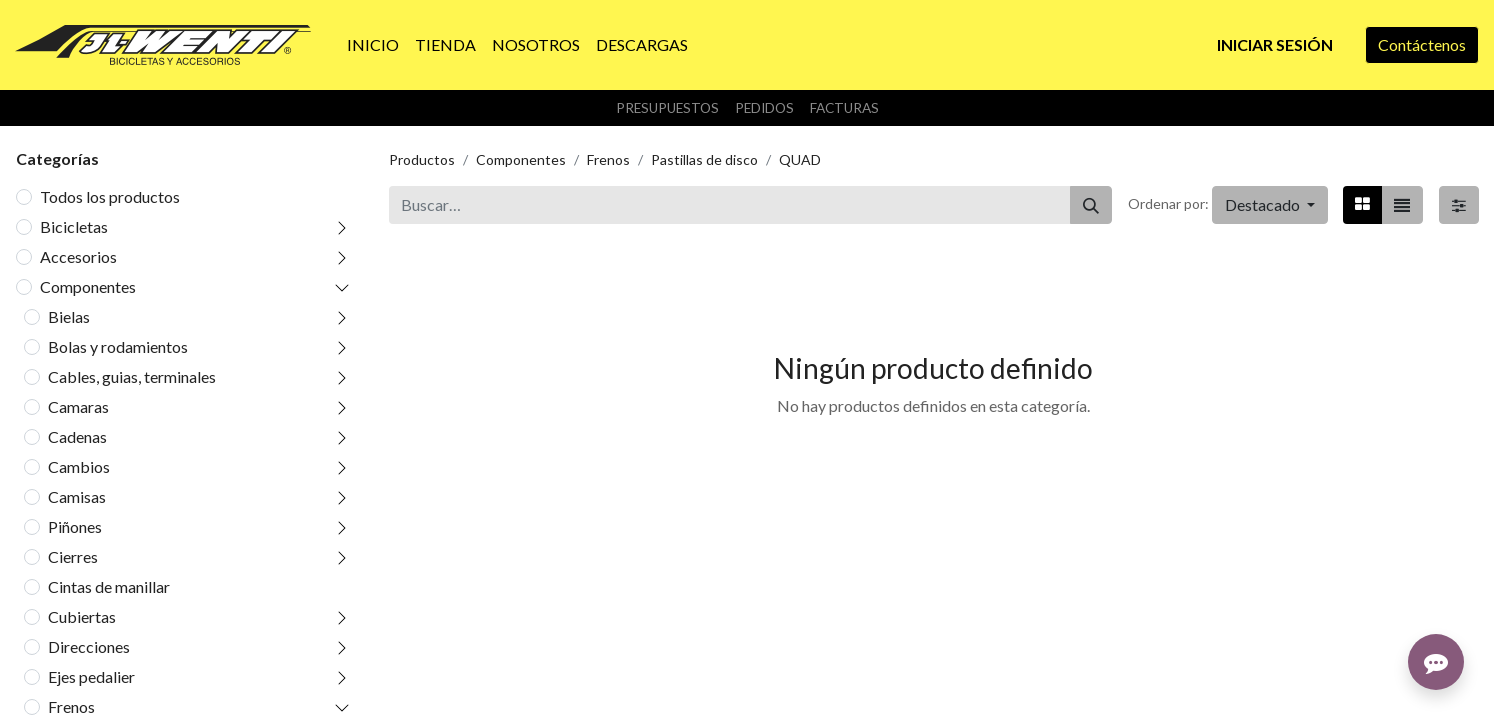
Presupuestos (667, 108)
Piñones (75, 526)
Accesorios (78, 256)
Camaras (78, 406)
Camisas (77, 496)
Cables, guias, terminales (132, 376)
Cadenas (77, 436)
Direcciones (89, 646)
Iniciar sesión (1275, 44)
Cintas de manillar (109, 586)
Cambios (79, 466)
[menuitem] (373, 45)
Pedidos (764, 108)
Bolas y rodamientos (118, 346)
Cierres (73, 556)
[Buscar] (1091, 205)
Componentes (88, 286)
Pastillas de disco (704, 159)
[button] (1270, 205)
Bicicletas (74, 226)
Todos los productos (110, 196)
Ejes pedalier (91, 676)
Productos (422, 159)
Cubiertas (82, 616)
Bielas (69, 316)
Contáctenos (1422, 44)
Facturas (844, 108)
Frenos (71, 706)
